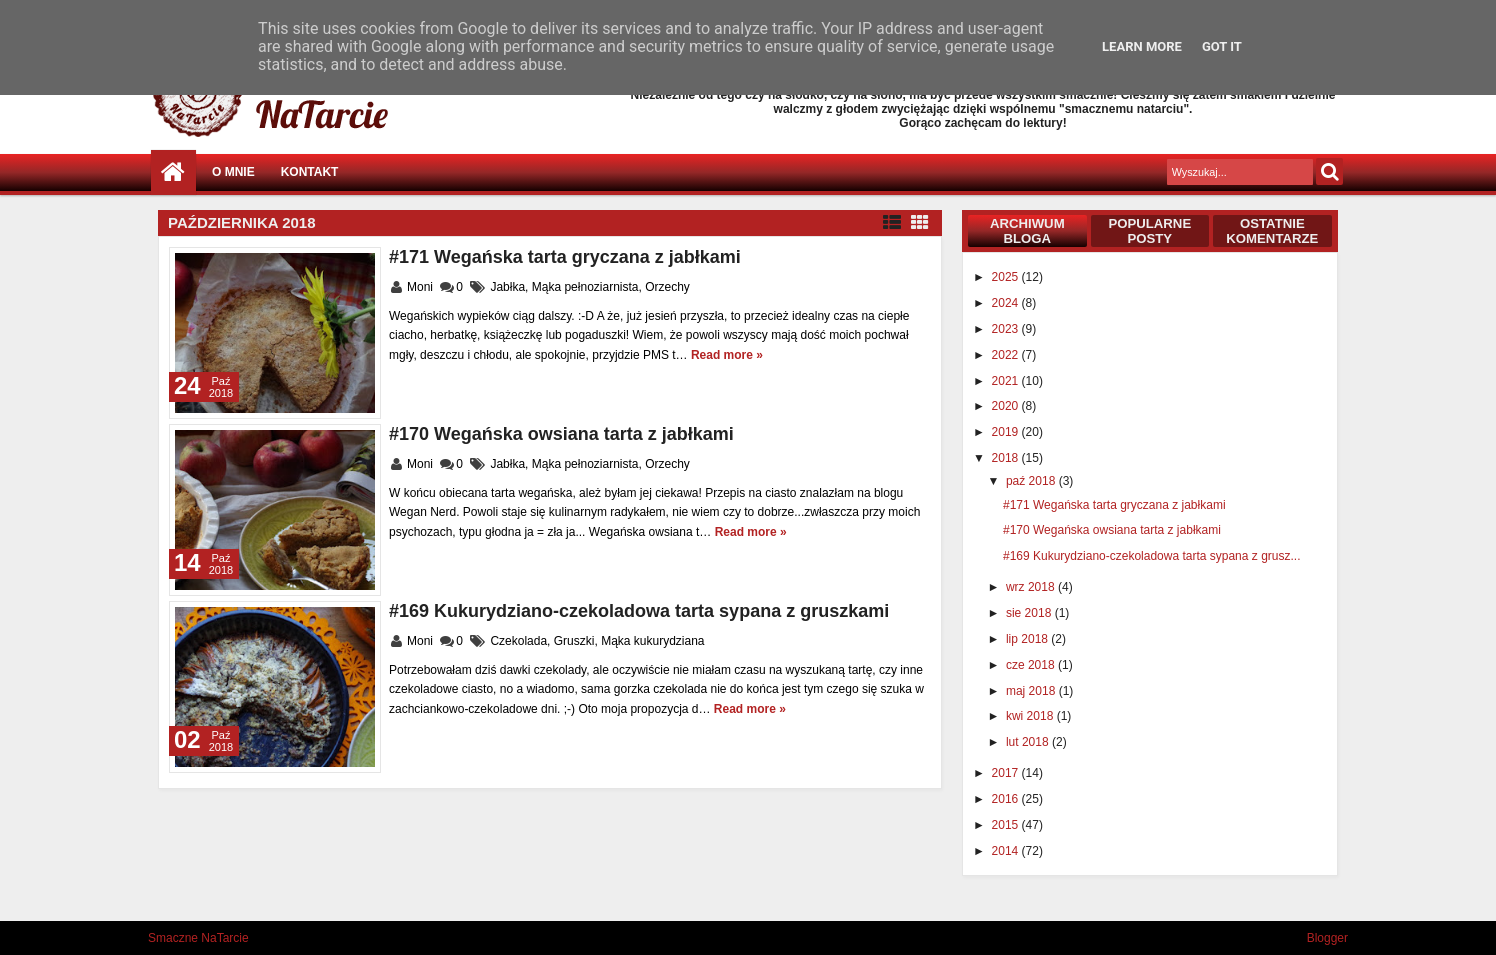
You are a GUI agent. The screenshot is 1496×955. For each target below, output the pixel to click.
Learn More (1142, 46)
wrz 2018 (1032, 587)
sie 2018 (1030, 613)
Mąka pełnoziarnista (585, 287)
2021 (1007, 381)
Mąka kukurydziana (652, 641)
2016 (1007, 799)
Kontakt (310, 172)
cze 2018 (1032, 665)
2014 (1007, 851)
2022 (1007, 355)
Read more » (727, 355)
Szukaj (1329, 171)
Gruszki (574, 641)
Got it (1222, 46)
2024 (1007, 303)
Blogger (1327, 938)
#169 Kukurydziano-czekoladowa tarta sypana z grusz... (1152, 556)
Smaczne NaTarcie (198, 938)
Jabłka (507, 287)
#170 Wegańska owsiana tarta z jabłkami (561, 434)
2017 (1007, 773)
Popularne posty (1149, 231)
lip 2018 (1028, 639)
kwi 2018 (1031, 716)
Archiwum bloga (1027, 231)
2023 (1007, 329)
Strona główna (173, 172)
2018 (1007, 458)
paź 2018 (1032, 481)
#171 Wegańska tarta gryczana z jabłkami (565, 257)
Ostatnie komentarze (1272, 231)
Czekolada (518, 641)
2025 (1007, 277)
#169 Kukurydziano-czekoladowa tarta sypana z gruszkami (639, 611)
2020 (1007, 406)
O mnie (233, 172)
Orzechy (667, 287)
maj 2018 (1032, 691)
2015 (1007, 825)
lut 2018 (1029, 742)
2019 (1007, 432)
